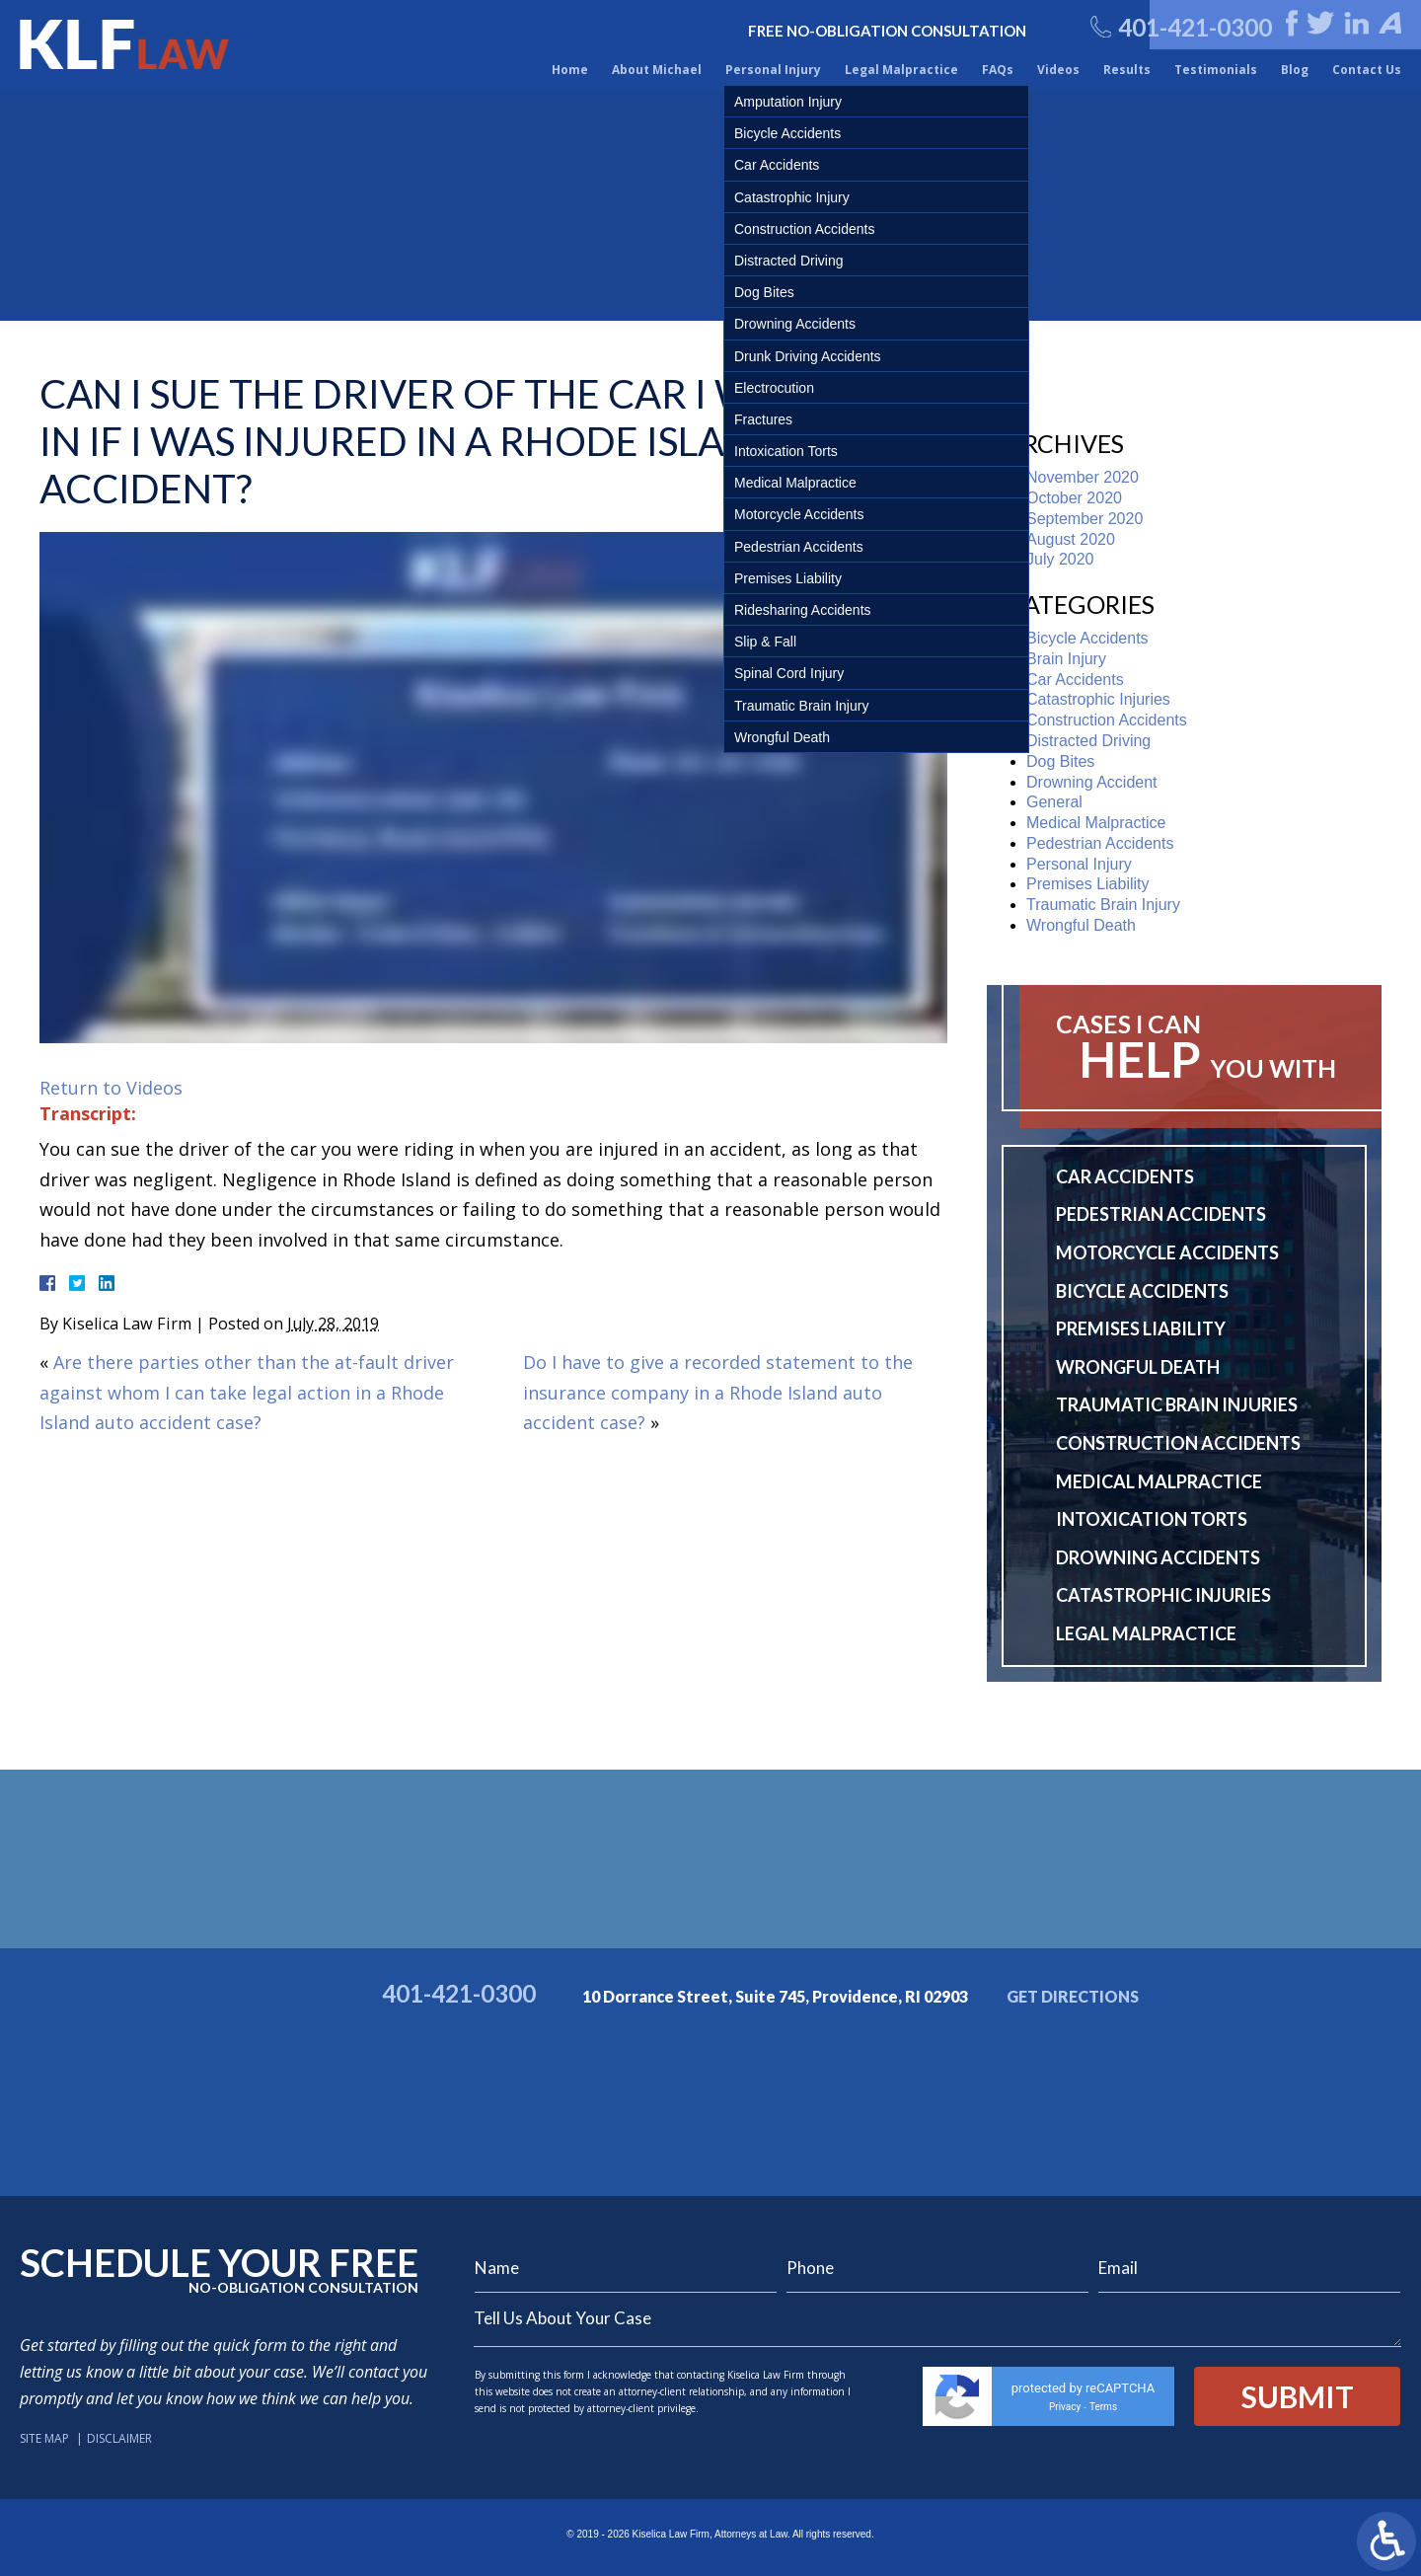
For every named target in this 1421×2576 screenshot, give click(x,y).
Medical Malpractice (1095, 822)
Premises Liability (1087, 883)
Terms (1103, 2406)
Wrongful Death (1081, 925)
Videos (1058, 69)
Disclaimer (119, 2438)
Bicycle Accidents (1087, 638)
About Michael (657, 69)
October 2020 (1074, 498)
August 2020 (1070, 539)
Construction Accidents (1106, 720)
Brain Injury (1066, 658)
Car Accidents (1075, 679)
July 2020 (1060, 559)
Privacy (1065, 2406)
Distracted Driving (1088, 740)
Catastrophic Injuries (1098, 699)
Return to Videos (111, 1087)
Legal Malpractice (901, 69)
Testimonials (1215, 69)
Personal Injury (773, 69)
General (1054, 802)
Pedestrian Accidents (1099, 843)
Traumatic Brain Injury (1103, 904)
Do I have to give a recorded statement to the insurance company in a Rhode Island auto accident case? (718, 1392)
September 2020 (1084, 518)
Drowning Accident (1092, 782)
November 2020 (1082, 477)
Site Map (44, 2438)
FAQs (997, 69)
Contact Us (1366, 69)
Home (570, 69)
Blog (1295, 69)
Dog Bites (1060, 761)
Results (1127, 69)
